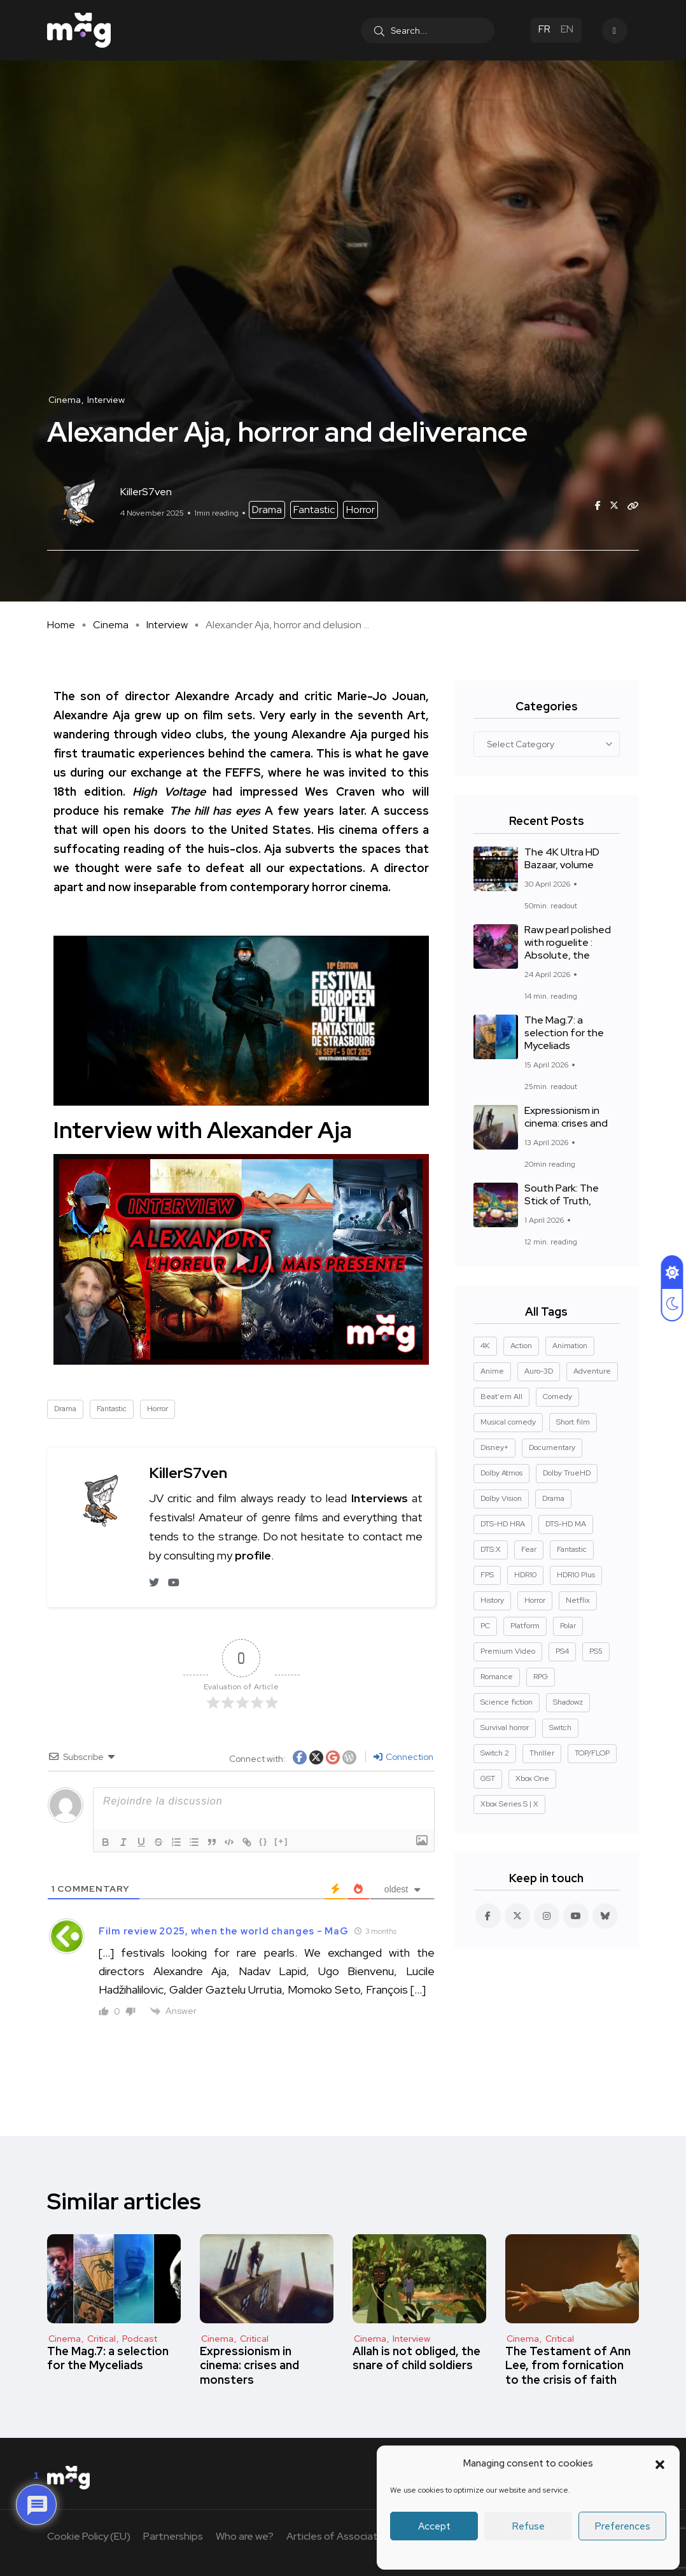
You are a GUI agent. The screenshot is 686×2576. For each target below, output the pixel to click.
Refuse (528, 2526)
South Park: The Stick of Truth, (561, 1195)
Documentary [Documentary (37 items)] (552, 1447)
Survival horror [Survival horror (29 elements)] (504, 1727)
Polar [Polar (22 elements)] (568, 1626)
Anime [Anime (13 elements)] (492, 1371)
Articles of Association (339, 2536)
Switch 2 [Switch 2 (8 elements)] (494, 1753)
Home (61, 624)
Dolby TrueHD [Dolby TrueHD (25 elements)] (567, 1473)
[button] (660, 2463)
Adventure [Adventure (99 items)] (592, 1371)
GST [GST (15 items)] (487, 1778)
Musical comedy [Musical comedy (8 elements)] (508, 1422)
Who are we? (245, 2536)
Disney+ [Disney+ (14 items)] (494, 1447)
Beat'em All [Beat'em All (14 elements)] (501, 1396)
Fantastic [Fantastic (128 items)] (572, 1549)
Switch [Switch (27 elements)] (560, 1727)
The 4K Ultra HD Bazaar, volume (561, 859)
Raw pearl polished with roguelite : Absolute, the (567, 943)
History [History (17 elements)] (492, 1600)
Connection (403, 1757)
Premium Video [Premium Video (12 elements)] (507, 1651)
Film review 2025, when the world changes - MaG (223, 1931)
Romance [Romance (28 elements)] (496, 1677)
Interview (167, 624)
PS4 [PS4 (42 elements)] (562, 1651)
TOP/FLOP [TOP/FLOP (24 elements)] (592, 1753)
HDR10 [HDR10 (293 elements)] (525, 1575)
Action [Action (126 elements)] (521, 1346)
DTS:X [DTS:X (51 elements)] (490, 1549)
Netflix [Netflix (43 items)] (578, 1600)
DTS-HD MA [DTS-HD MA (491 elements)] (565, 1524)
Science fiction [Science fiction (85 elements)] (506, 1702)
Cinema (111, 624)
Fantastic (314, 509)
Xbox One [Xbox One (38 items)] (532, 1778)
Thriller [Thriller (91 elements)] (541, 1753)
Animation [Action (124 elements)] (569, 1346)
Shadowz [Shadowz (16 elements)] (568, 1702)
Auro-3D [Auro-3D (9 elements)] (538, 1371)
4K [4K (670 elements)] (485, 1346)
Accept (434, 2526)
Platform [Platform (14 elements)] (525, 1626)
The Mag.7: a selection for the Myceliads (564, 1033)
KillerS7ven (188, 1472)
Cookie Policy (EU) (88, 2536)
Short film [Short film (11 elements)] (573, 1422)
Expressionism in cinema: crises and (566, 1117)
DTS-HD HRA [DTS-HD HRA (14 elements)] (502, 1524)
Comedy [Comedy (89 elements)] (557, 1396)
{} (264, 1841)
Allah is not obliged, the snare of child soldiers (416, 2358)
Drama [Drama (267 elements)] (553, 1498)
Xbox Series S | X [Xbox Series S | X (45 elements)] (509, 1804)
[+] (283, 1841)
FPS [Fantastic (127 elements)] (487, 1575)
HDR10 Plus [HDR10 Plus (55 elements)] (576, 1575)
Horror (360, 509)
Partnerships (173, 2536)
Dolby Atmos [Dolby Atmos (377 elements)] (501, 1473)
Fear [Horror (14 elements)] (528, 1549)
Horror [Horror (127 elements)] (534, 1600)
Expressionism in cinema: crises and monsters (249, 2365)
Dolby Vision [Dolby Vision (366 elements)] (501, 1498)
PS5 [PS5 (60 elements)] (596, 1651)
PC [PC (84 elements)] (485, 1626)
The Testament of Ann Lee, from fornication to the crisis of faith (568, 2365)
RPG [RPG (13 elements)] (540, 1677)
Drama (267, 509)
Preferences (622, 2526)
